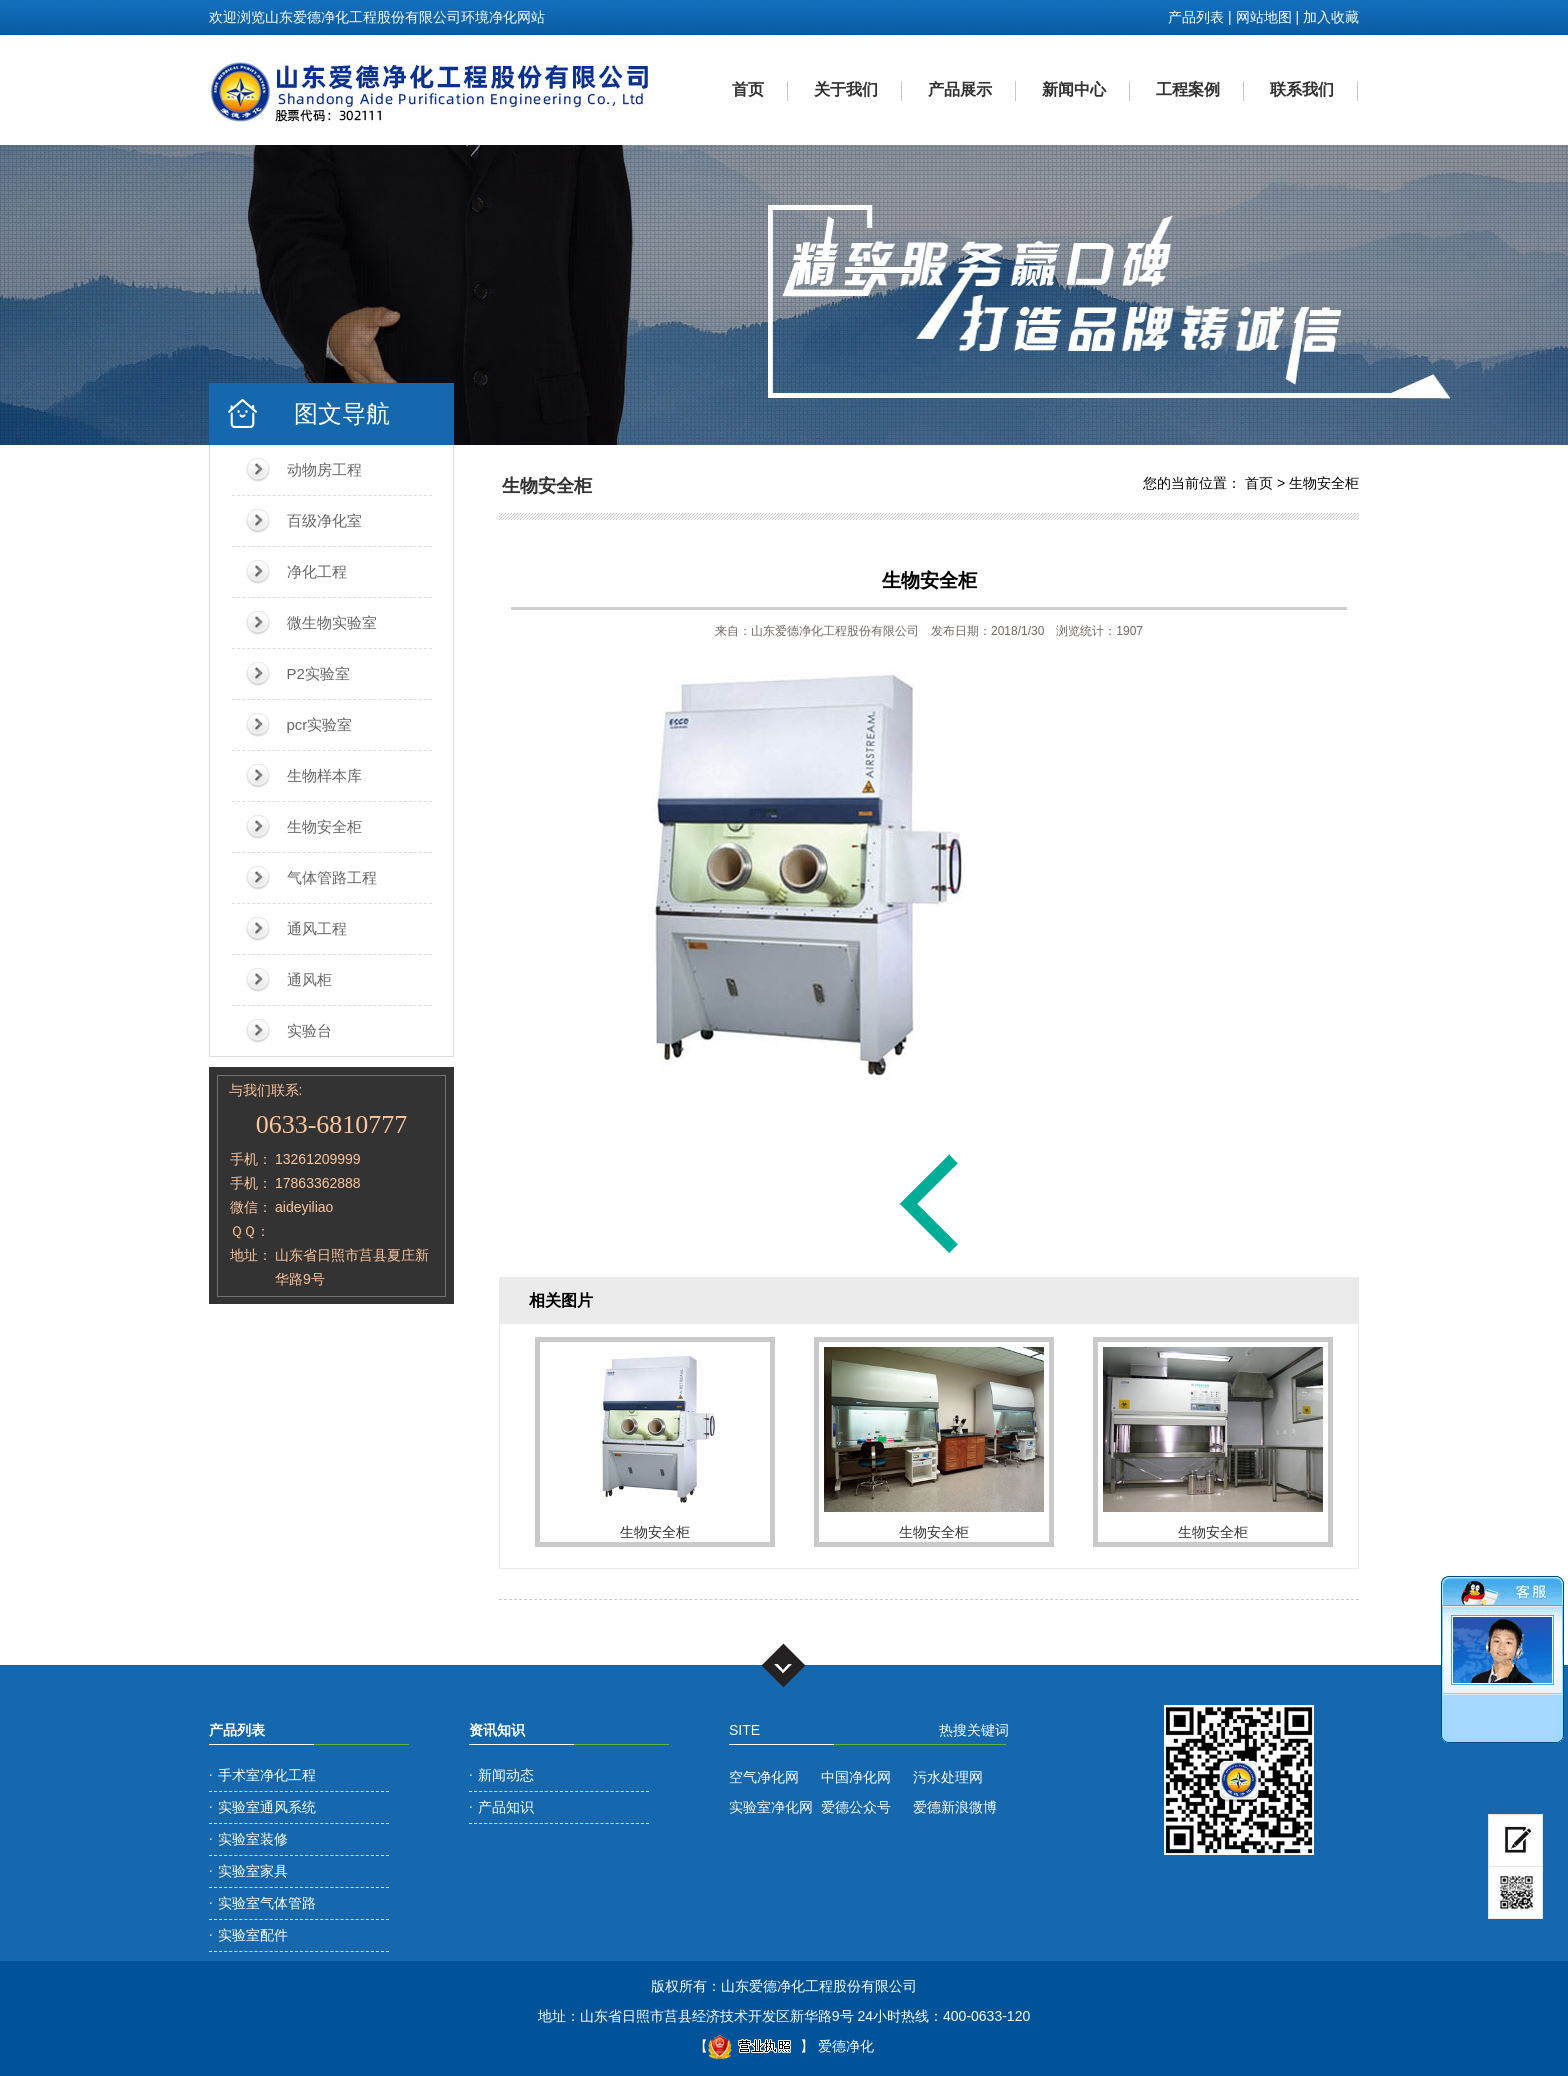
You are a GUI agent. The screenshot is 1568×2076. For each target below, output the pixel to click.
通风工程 (317, 928)
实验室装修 (253, 1839)
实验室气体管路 (267, 1903)
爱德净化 (846, 2046)
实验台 (309, 1030)
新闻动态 (506, 1775)
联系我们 (1302, 89)
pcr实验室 (320, 724)
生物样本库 (324, 775)
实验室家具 (253, 1871)
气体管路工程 (332, 877)
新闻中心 (1074, 89)
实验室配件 (253, 1935)
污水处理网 (948, 1777)
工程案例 (1188, 89)
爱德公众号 (856, 1807)
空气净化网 (764, 1777)
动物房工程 (324, 469)
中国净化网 (856, 1777)
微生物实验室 (332, 622)
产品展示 (960, 89)
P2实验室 (318, 673)
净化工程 (317, 571)
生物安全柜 (324, 826)
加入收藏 (1331, 17)
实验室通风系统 (267, 1807)
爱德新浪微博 (955, 1807)
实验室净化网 (771, 1807)
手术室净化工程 (267, 1775)
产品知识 (506, 1807)
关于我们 (846, 89)
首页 (748, 89)
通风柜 (309, 979)
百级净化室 (324, 520)
